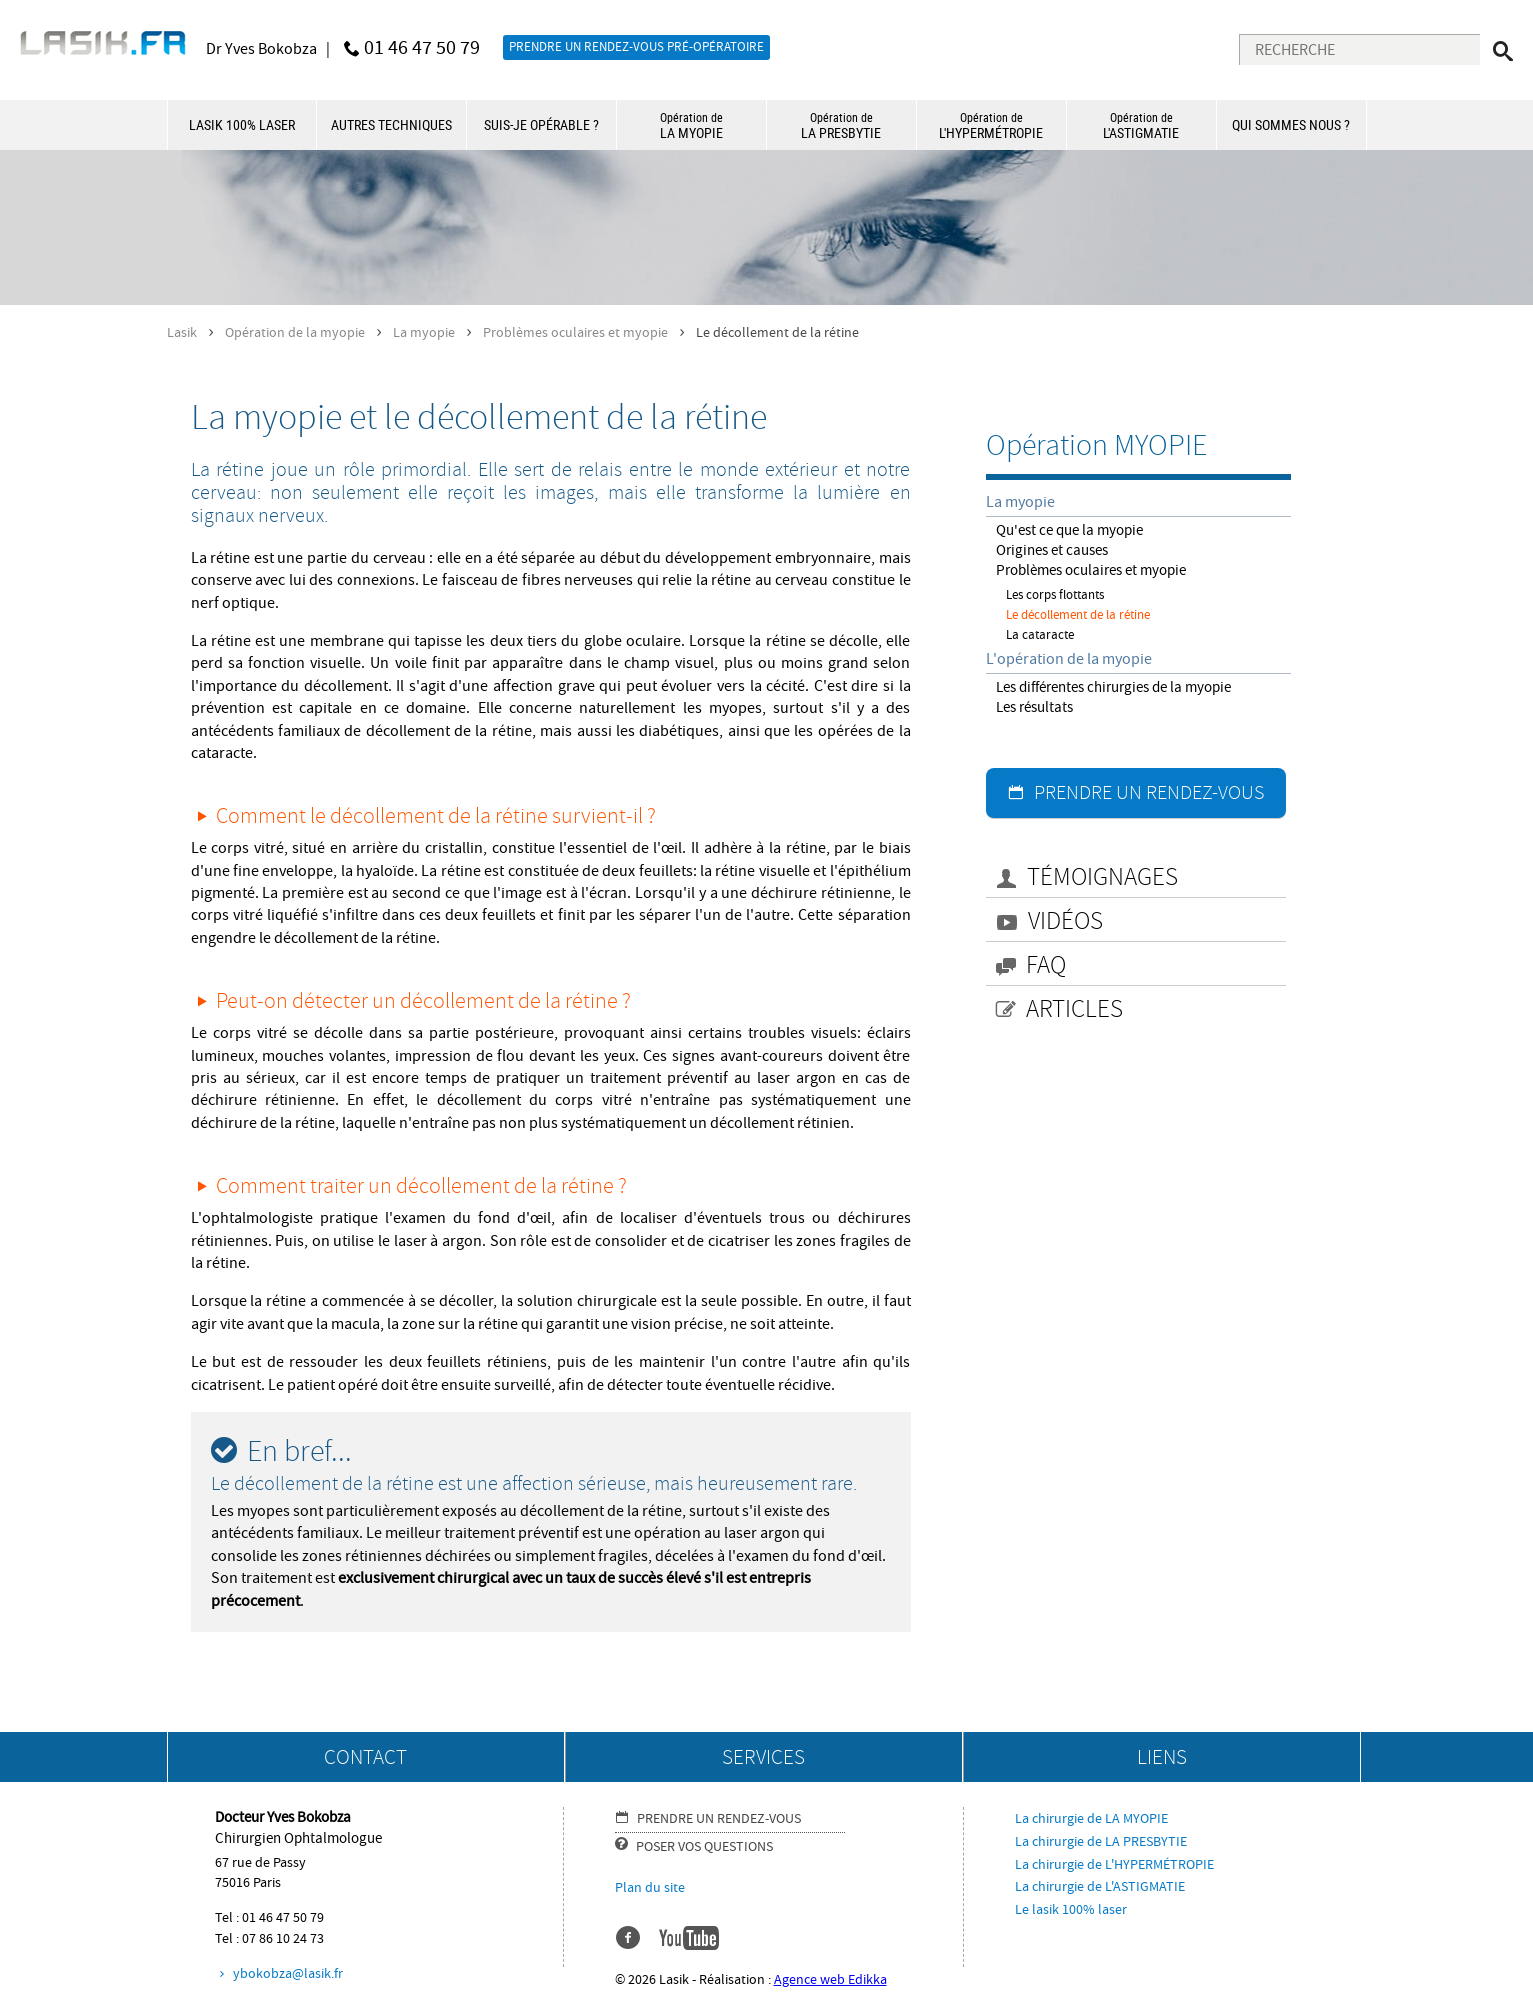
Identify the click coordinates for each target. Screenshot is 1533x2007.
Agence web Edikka (830, 1980)
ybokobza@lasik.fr (288, 1974)
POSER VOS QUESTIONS (704, 1847)
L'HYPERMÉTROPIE (991, 125)
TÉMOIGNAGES (1102, 877)
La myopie (424, 332)
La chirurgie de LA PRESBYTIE (1101, 1842)
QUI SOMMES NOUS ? (1291, 124)
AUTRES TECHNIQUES (391, 124)
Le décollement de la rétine (1078, 615)
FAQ (1046, 965)
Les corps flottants (1055, 595)
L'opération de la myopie (1069, 659)
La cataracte (1040, 635)
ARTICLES (1074, 1009)
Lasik (182, 332)
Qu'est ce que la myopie (1069, 530)
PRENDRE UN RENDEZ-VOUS (1149, 792)
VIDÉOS (1065, 921)
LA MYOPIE (691, 125)
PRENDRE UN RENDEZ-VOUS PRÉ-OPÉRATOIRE (636, 47)
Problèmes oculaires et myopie (575, 332)
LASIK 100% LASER (242, 124)
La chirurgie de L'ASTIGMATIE (1100, 1887)
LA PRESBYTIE (841, 125)
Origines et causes (1052, 550)
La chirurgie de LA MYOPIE (1091, 1819)
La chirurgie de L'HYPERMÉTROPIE (1114, 1865)
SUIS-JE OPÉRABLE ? (541, 124)
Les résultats (1034, 707)
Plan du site (650, 1888)
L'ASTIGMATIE (1141, 125)
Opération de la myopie (295, 332)
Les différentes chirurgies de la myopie (1113, 687)
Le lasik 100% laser (1071, 1910)
